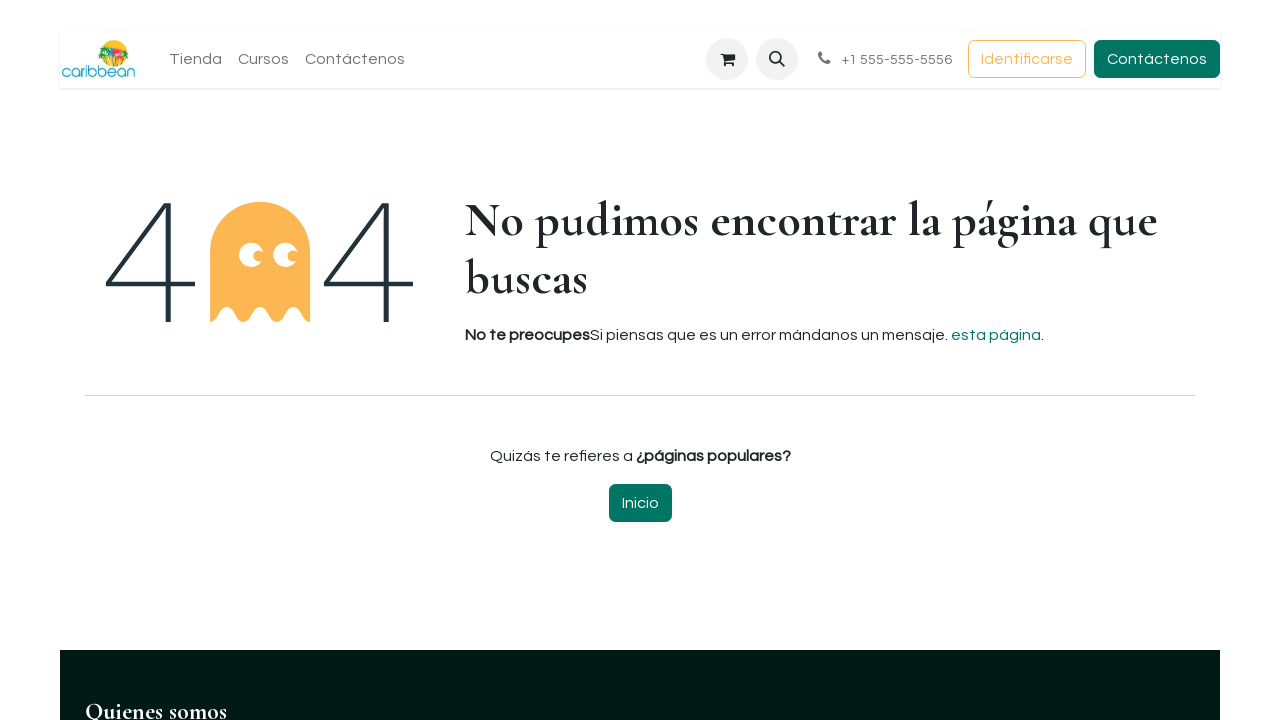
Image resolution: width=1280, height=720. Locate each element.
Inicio (640, 503)
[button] (777, 59)
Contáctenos (1157, 59)
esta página (996, 335)
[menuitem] (195, 59)
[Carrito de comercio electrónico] (727, 59)
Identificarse (1027, 59)
